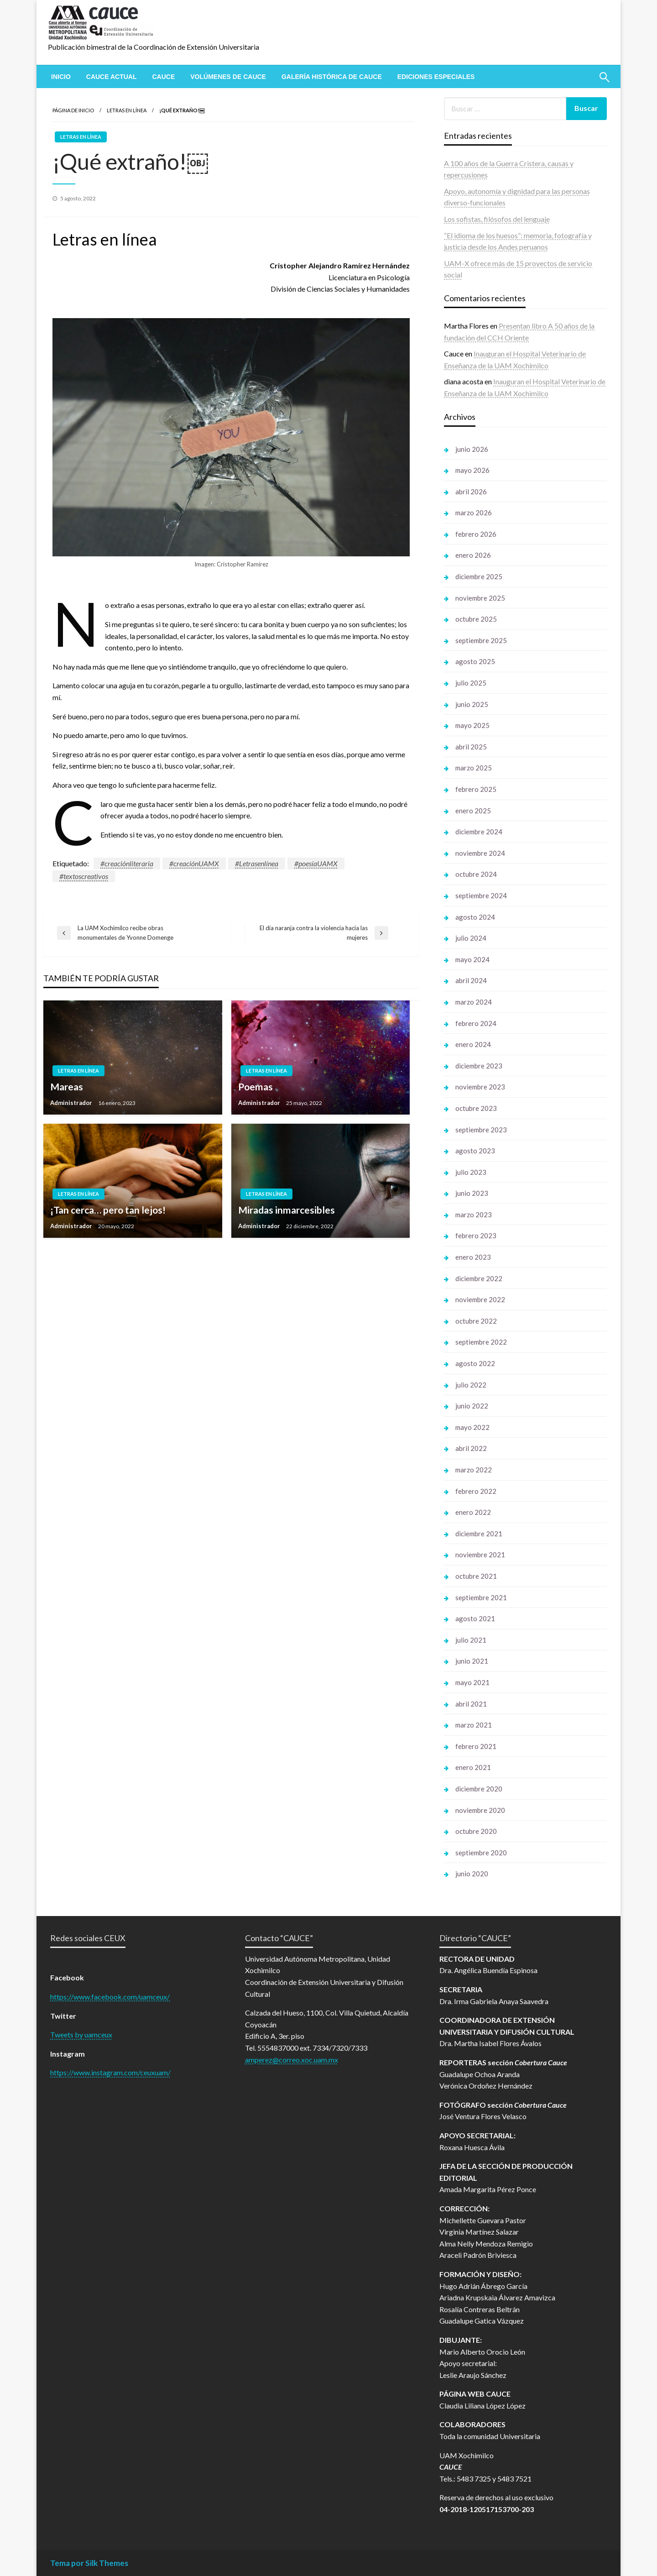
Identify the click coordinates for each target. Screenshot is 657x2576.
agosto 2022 (475, 1363)
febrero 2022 (475, 1491)
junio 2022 (471, 1406)
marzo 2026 (473, 512)
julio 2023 (470, 1172)
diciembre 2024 (478, 831)
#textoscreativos (83, 876)
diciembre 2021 (478, 1533)
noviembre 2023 (480, 1087)
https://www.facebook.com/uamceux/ (110, 1996)
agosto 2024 (475, 917)
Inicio (61, 76)
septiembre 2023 (481, 1130)
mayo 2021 (472, 1682)
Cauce (163, 76)
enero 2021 (473, 1767)
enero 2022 (473, 1512)
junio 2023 (471, 1193)
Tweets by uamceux (81, 2034)
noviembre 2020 (480, 1810)
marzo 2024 (473, 1002)
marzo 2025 (473, 768)
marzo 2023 (473, 1214)
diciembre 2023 (478, 1066)
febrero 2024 (475, 1023)
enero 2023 (473, 1257)
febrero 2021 (475, 1746)
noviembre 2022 (480, 1299)
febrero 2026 (475, 534)
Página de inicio (73, 110)
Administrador (72, 1102)
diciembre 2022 (478, 1278)
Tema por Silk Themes (89, 2563)
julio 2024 (470, 938)
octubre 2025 (476, 619)
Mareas (66, 1086)
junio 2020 (471, 1873)
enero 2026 (473, 555)
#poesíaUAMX (316, 863)
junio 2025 (471, 704)
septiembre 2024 (481, 895)
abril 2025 (471, 747)
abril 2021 (471, 1704)
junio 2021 (471, 1661)
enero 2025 (473, 810)
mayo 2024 (472, 959)
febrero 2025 (475, 789)
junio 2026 (471, 449)
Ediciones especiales (436, 76)
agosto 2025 (475, 661)
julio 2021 (470, 1640)
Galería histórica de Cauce (332, 76)
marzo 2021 (473, 1725)
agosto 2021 (475, 1618)
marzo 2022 (473, 1470)
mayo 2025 (472, 725)
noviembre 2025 (480, 598)
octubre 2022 (476, 1321)
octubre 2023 (476, 1108)
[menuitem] (60, 76)
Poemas (255, 1086)
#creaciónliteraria (126, 863)
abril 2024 (471, 980)
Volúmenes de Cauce (228, 76)
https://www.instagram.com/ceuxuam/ (110, 2072)
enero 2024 (473, 1044)
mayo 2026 (472, 470)
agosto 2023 (475, 1151)
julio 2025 (470, 683)
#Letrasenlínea (256, 863)
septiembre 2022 (481, 1342)
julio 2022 (470, 1385)
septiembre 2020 (481, 1852)
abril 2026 (471, 491)
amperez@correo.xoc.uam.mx (291, 2059)
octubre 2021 (476, 1576)
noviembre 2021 (480, 1554)
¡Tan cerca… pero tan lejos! (108, 1209)
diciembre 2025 (478, 576)
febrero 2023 (475, 1235)
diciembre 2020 (478, 1789)
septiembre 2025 (481, 640)
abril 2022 (471, 1448)
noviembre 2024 (480, 853)
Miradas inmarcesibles (286, 1209)
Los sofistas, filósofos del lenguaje (497, 219)
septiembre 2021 (481, 1597)
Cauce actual (111, 76)
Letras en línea (126, 110)
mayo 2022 (472, 1427)
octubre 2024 (476, 874)
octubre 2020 (476, 1831)
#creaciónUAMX (194, 863)
